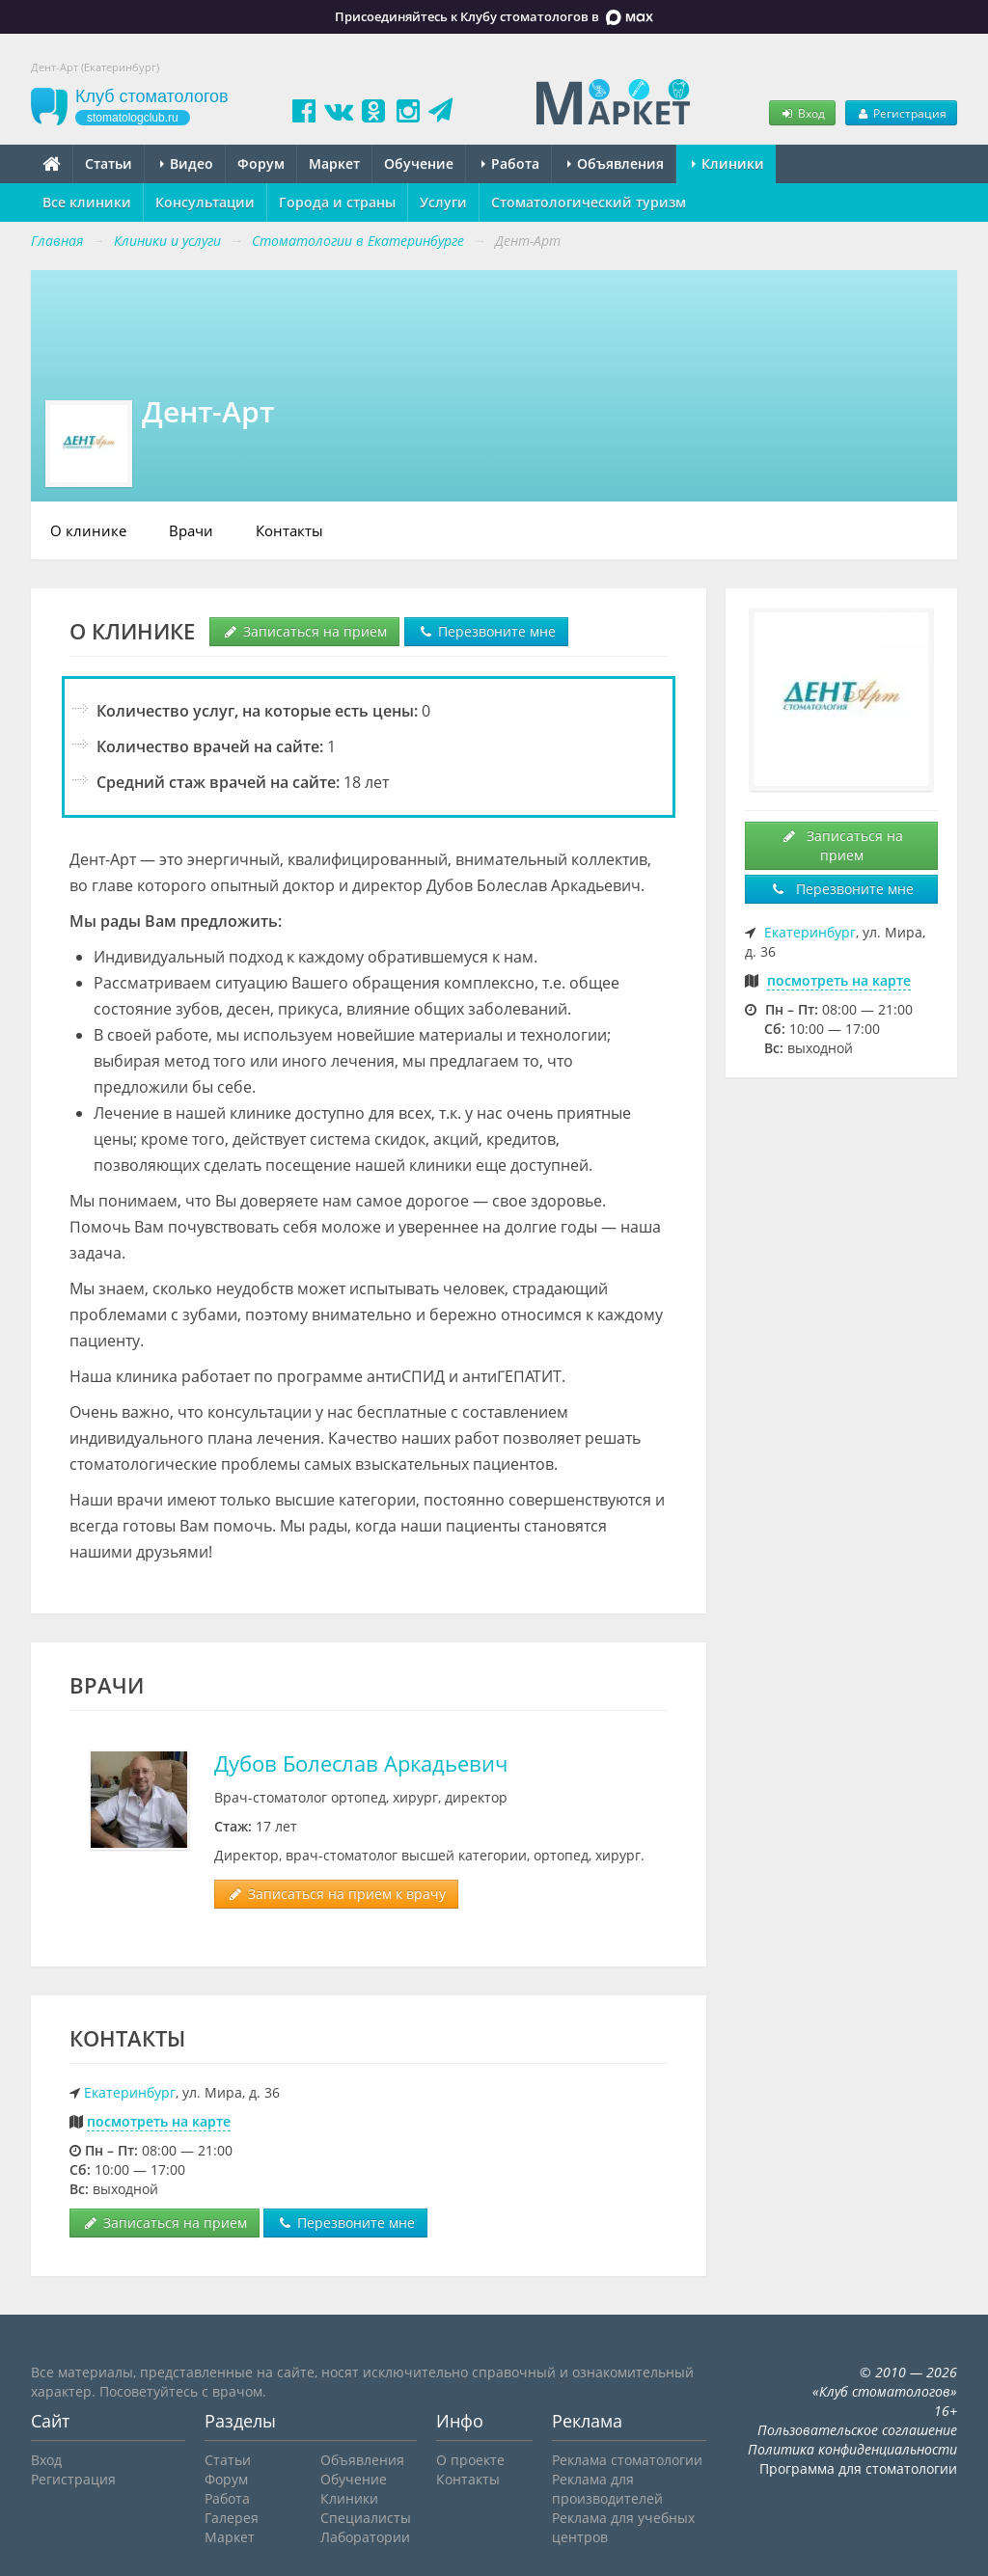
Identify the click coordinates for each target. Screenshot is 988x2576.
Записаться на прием (304, 631)
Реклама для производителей (607, 2489)
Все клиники (86, 202)
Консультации (205, 202)
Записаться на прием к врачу (336, 1894)
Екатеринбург (130, 2092)
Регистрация (901, 113)
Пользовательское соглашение (857, 2430)
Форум (261, 163)
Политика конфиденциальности (852, 2449)
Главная (57, 240)
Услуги (443, 202)
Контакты (289, 530)
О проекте (470, 2460)
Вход (802, 113)
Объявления (615, 163)
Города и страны (337, 202)
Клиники (728, 163)
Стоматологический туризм (588, 202)
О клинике (88, 530)
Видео (186, 163)
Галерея (232, 2517)
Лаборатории (365, 2537)
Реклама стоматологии (627, 2460)
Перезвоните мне (486, 631)
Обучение (418, 163)
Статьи (108, 163)
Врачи (191, 530)
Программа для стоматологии (858, 2468)
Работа (510, 163)
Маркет (334, 163)
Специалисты (365, 2517)
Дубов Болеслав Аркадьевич (361, 1763)
